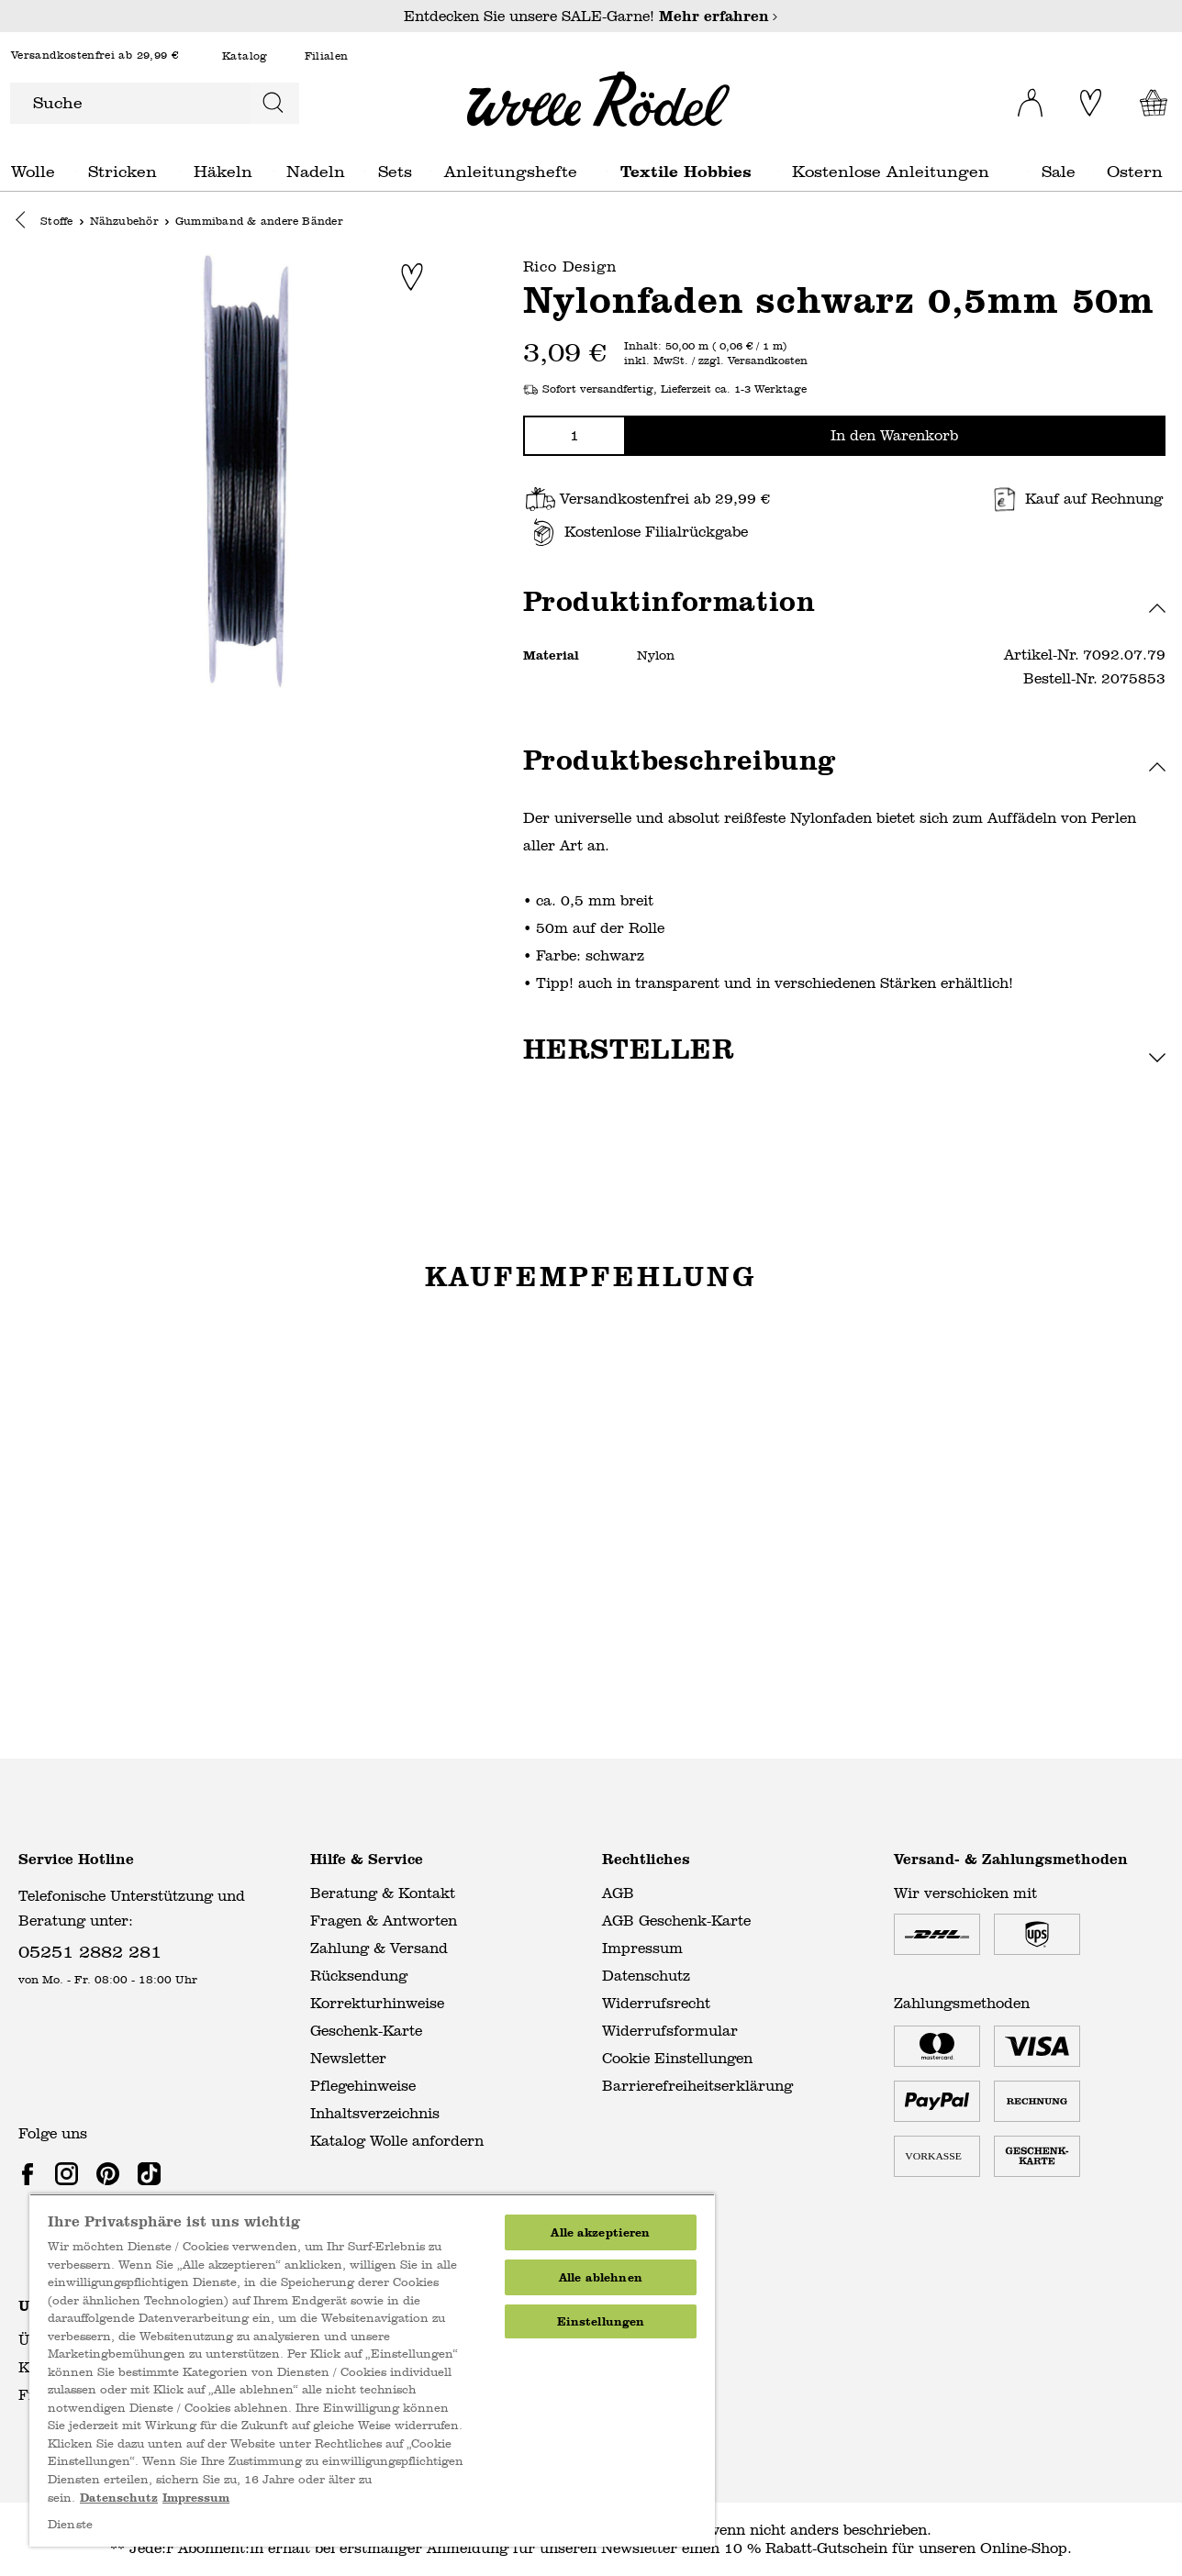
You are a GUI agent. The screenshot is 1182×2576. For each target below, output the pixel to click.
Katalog (245, 56)
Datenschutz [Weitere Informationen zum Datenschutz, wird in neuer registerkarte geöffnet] (119, 2497)
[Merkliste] (1086, 102)
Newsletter (348, 2058)
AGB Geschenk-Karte (676, 1920)
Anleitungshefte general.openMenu (607, 171)
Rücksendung (358, 1975)
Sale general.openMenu (1093, 171)
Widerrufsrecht (656, 2003)
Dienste (70, 2524)
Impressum (642, 1948)
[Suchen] (273, 103)
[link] (31, 2173)
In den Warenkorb (894, 436)
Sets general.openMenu (430, 171)
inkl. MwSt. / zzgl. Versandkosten (716, 362)
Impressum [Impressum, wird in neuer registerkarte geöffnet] (195, 2497)
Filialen (327, 56)
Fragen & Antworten (383, 1920)
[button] (25, 223)
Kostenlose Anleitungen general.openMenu (1028, 171)
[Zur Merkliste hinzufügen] (412, 278)
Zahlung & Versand (379, 1948)
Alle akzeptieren (600, 2232)
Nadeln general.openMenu (364, 171)
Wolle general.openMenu (75, 171)
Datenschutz (646, 1975)
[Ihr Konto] (1018, 97)
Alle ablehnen (600, 2277)
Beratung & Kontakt (382, 1893)
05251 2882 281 (90, 1950)
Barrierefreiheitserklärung (697, 2085)
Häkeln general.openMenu (273, 171)
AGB (618, 1893)
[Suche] (129, 103)
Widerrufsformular (670, 2030)
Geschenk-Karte (366, 2030)
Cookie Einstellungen (677, 2058)
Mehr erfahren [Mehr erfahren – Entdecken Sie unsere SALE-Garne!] (718, 16)
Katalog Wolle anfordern (397, 2140)
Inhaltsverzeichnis (375, 2113)
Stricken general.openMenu (180, 171)
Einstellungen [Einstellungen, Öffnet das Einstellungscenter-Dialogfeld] (601, 2321)
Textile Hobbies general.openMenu (778, 171)
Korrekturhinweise (377, 2003)
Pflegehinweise (363, 2085)
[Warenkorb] (1148, 102)
